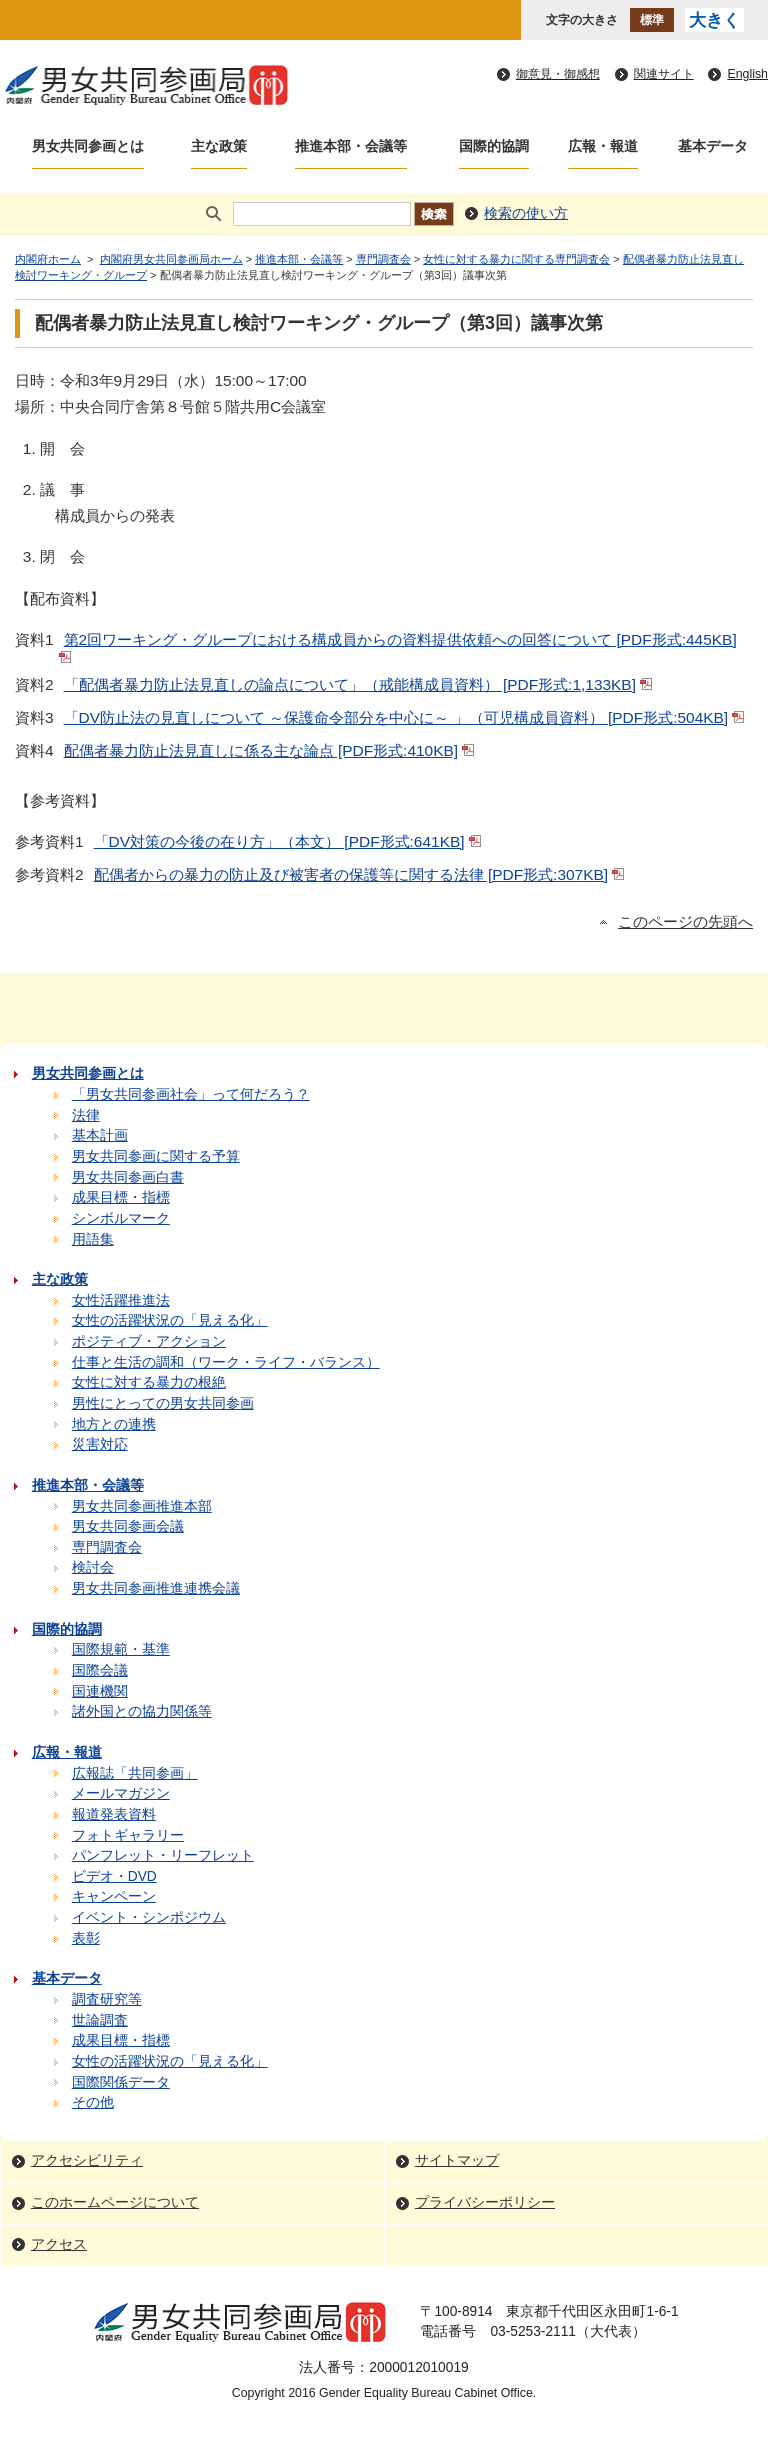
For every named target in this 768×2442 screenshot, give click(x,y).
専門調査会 (383, 259)
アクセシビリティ (87, 2160)
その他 (93, 2102)
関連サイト (664, 74)
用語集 (93, 1239)
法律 (86, 1115)
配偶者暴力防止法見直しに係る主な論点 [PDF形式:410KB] (271, 750)
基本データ (713, 146)
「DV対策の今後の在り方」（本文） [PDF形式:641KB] (289, 841)
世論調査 (100, 2020)
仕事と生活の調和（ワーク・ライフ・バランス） (226, 1362)
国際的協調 (494, 146)
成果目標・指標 (121, 1197)
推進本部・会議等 (351, 146)
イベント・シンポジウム (149, 1917)
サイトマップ (457, 2160)
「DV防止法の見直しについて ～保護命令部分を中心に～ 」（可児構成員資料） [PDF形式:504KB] (406, 717)
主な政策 (219, 146)
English (747, 74)
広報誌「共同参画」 (135, 1773)
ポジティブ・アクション (149, 1341)
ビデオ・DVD (114, 1876)
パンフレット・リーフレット (163, 1855)
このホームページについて (115, 2202)
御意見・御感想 (558, 74)
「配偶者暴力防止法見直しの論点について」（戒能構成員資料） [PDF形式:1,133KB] (360, 684)
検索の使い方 (526, 213)
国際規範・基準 (121, 1649)
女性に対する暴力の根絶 (149, 1382)
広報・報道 (603, 146)
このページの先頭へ (685, 922)
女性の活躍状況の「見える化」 (170, 1320)
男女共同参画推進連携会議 (156, 1588)
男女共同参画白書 (128, 1177)
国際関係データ (121, 2082)
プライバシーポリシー (485, 2202)
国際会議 (100, 1670)
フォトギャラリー (128, 1835)
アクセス (59, 2244)
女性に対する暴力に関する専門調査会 (516, 259)
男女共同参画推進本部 (142, 1506)
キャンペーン (114, 1896)
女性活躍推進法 (121, 1300)
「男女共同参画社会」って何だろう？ (191, 1094)
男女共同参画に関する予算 (156, 1156)
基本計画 (100, 1135)
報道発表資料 (114, 1814)
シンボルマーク (121, 1218)
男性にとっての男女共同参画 (163, 1403)
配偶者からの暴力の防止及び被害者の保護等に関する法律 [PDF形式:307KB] (361, 874)
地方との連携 (114, 1424)
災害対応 (100, 1444)
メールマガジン (121, 1793)
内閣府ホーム (48, 259)
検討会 (93, 1567)
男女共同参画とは (88, 146)
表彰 (86, 1938)
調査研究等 (107, 1999)
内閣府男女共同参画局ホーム (171, 259)
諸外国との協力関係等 (142, 1711)
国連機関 (100, 1691)
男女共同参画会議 (128, 1526)
